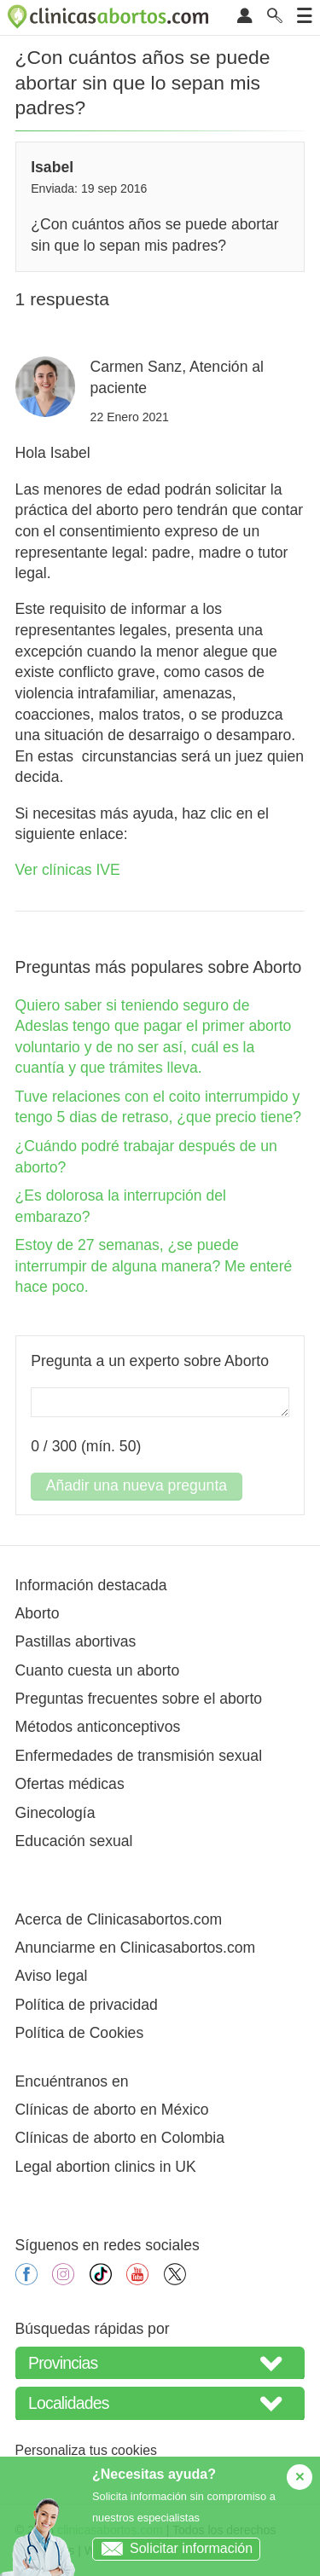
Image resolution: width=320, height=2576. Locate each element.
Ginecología (55, 1812)
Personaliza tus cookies (86, 2450)
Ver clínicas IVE (67, 869)
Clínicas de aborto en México (112, 2109)
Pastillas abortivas (76, 1641)
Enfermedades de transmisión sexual (138, 1755)
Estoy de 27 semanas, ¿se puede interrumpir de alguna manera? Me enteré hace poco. (154, 1265)
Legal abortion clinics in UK (105, 2166)
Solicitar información (173, 2548)
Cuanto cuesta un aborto (97, 1670)
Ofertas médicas (70, 1783)
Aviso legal (51, 1975)
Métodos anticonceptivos (98, 1726)
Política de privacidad (86, 2004)
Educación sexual (74, 1841)
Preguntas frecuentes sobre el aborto (139, 1698)
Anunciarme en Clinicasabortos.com (135, 1947)
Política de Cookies (79, 2032)
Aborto (37, 1613)
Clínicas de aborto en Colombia (119, 2137)
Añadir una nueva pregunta (136, 1485)
